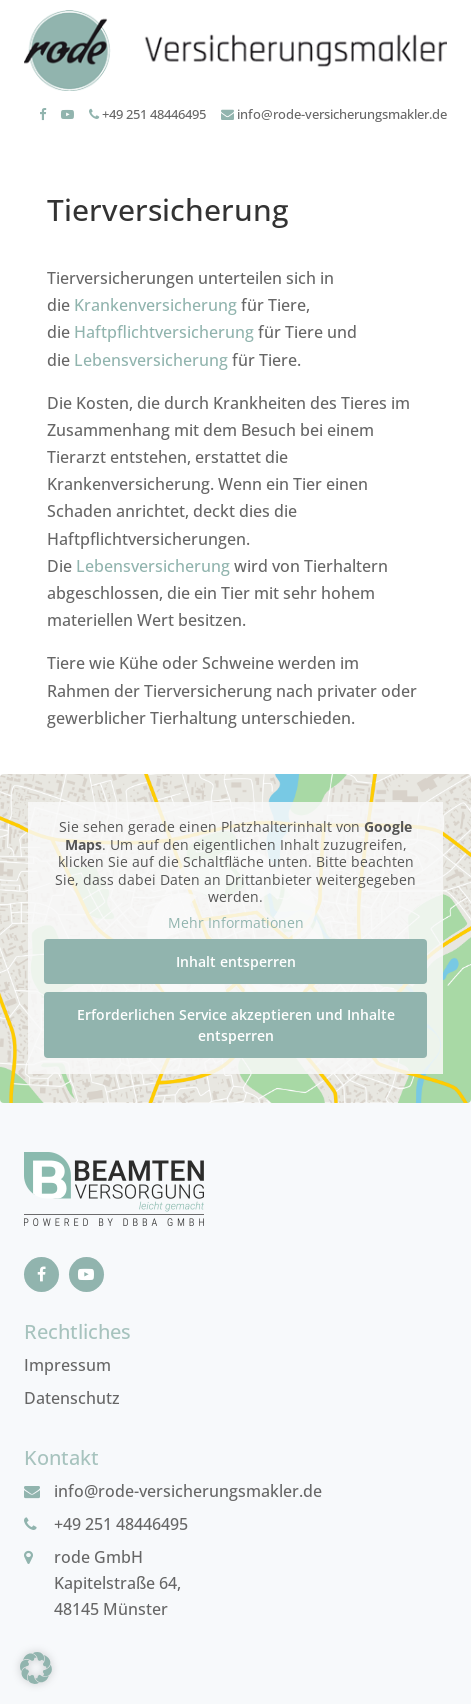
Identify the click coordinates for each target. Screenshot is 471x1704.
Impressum (67, 1365)
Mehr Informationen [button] (236, 923)
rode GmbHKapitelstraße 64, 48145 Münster (117, 1583)
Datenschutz (72, 1398)
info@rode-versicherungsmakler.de (334, 114)
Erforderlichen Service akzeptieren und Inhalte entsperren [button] (236, 1025)
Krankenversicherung (155, 305)
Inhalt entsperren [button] (236, 961)
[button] (36, 1668)
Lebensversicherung (151, 360)
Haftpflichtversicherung (164, 332)
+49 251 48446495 (147, 114)
